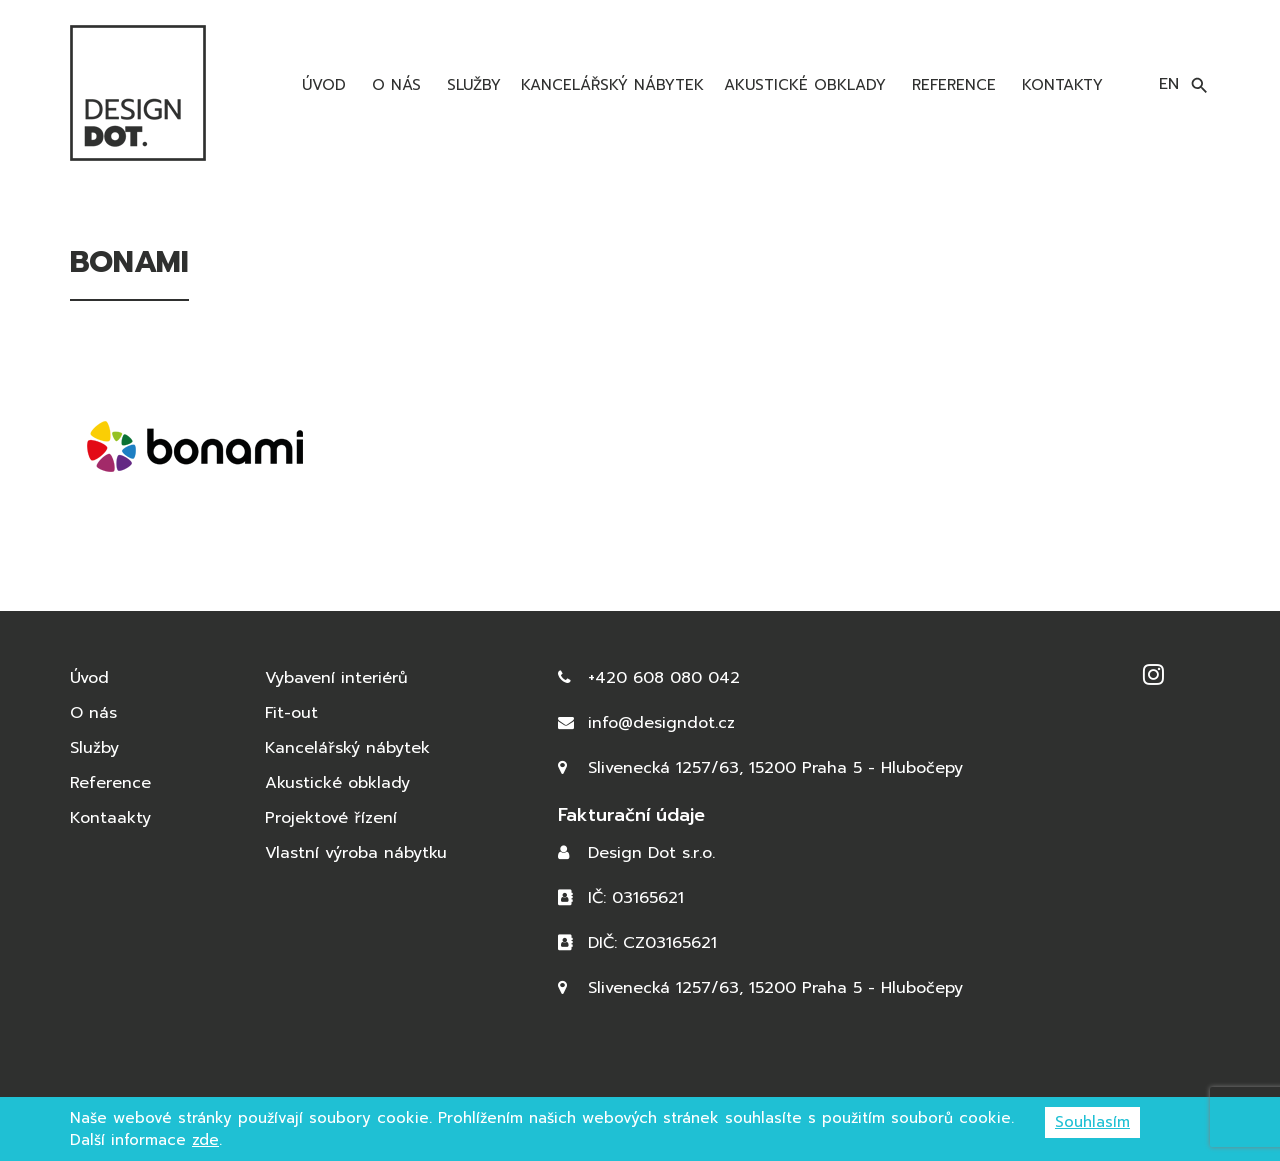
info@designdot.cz (661, 723)
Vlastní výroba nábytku (356, 853)
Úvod (321, 85)
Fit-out (291, 713)
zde (205, 1140)
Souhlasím (1092, 1122)
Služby (471, 85)
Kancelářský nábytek (612, 85)
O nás (393, 85)
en (1169, 84)
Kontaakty (110, 818)
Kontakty (1059, 85)
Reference (951, 85)
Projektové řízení (331, 818)
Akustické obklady (805, 85)
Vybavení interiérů (336, 678)
